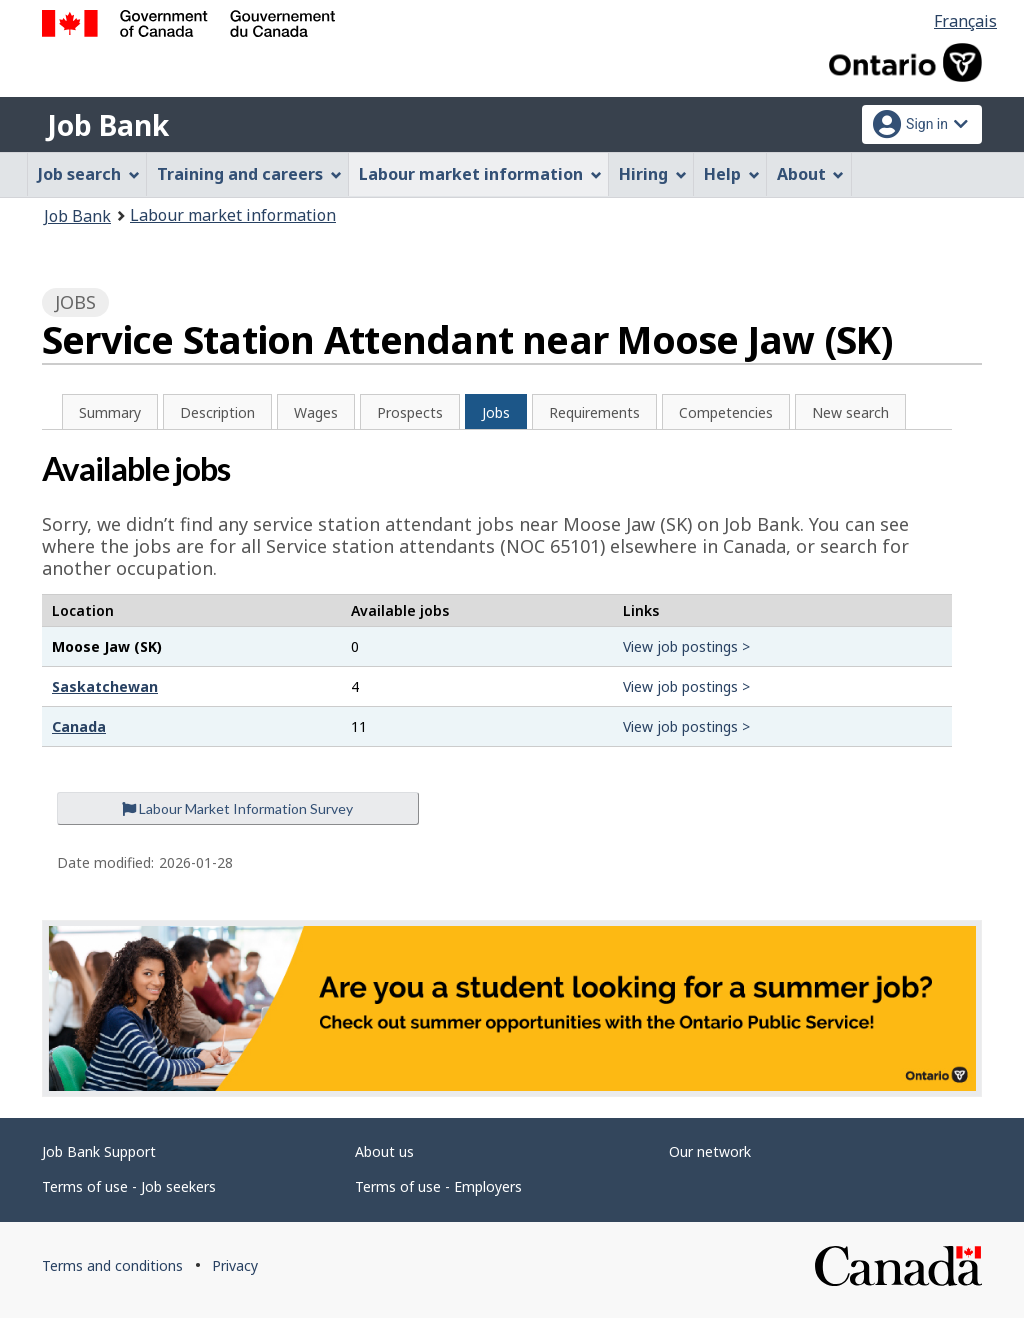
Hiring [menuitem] (653, 174)
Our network (710, 1151)
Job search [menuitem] (89, 174)
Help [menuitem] (732, 174)
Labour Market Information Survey (237, 808)
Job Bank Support (99, 1151)
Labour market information (233, 215)
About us (384, 1151)
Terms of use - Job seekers (129, 1186)
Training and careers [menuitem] (249, 174)
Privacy (235, 1265)
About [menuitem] (811, 174)
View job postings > (686, 646)
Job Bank (108, 125)
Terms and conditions (112, 1265)
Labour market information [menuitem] (480, 174)
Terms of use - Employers (438, 1186)
